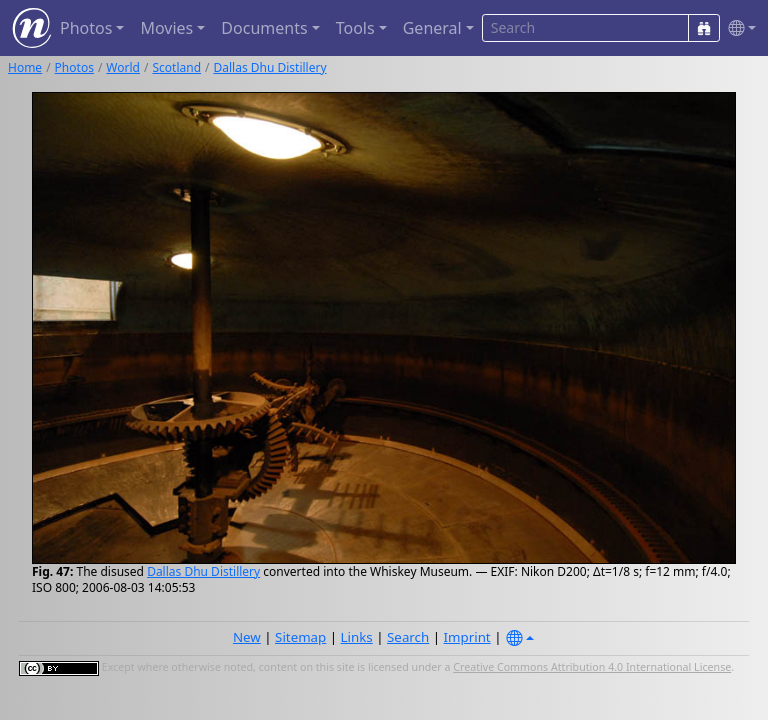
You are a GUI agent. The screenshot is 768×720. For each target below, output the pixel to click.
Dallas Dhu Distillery (270, 67)
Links (357, 637)
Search (408, 637)
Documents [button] (264, 28)
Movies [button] (166, 28)
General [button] (432, 28)
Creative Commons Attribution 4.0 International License (592, 667)
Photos (74, 67)
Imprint (467, 637)
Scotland (176, 67)
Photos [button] (86, 28)
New (247, 637)
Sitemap (300, 637)
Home (25, 67)
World (123, 67)
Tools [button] (355, 28)
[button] (738, 28)
